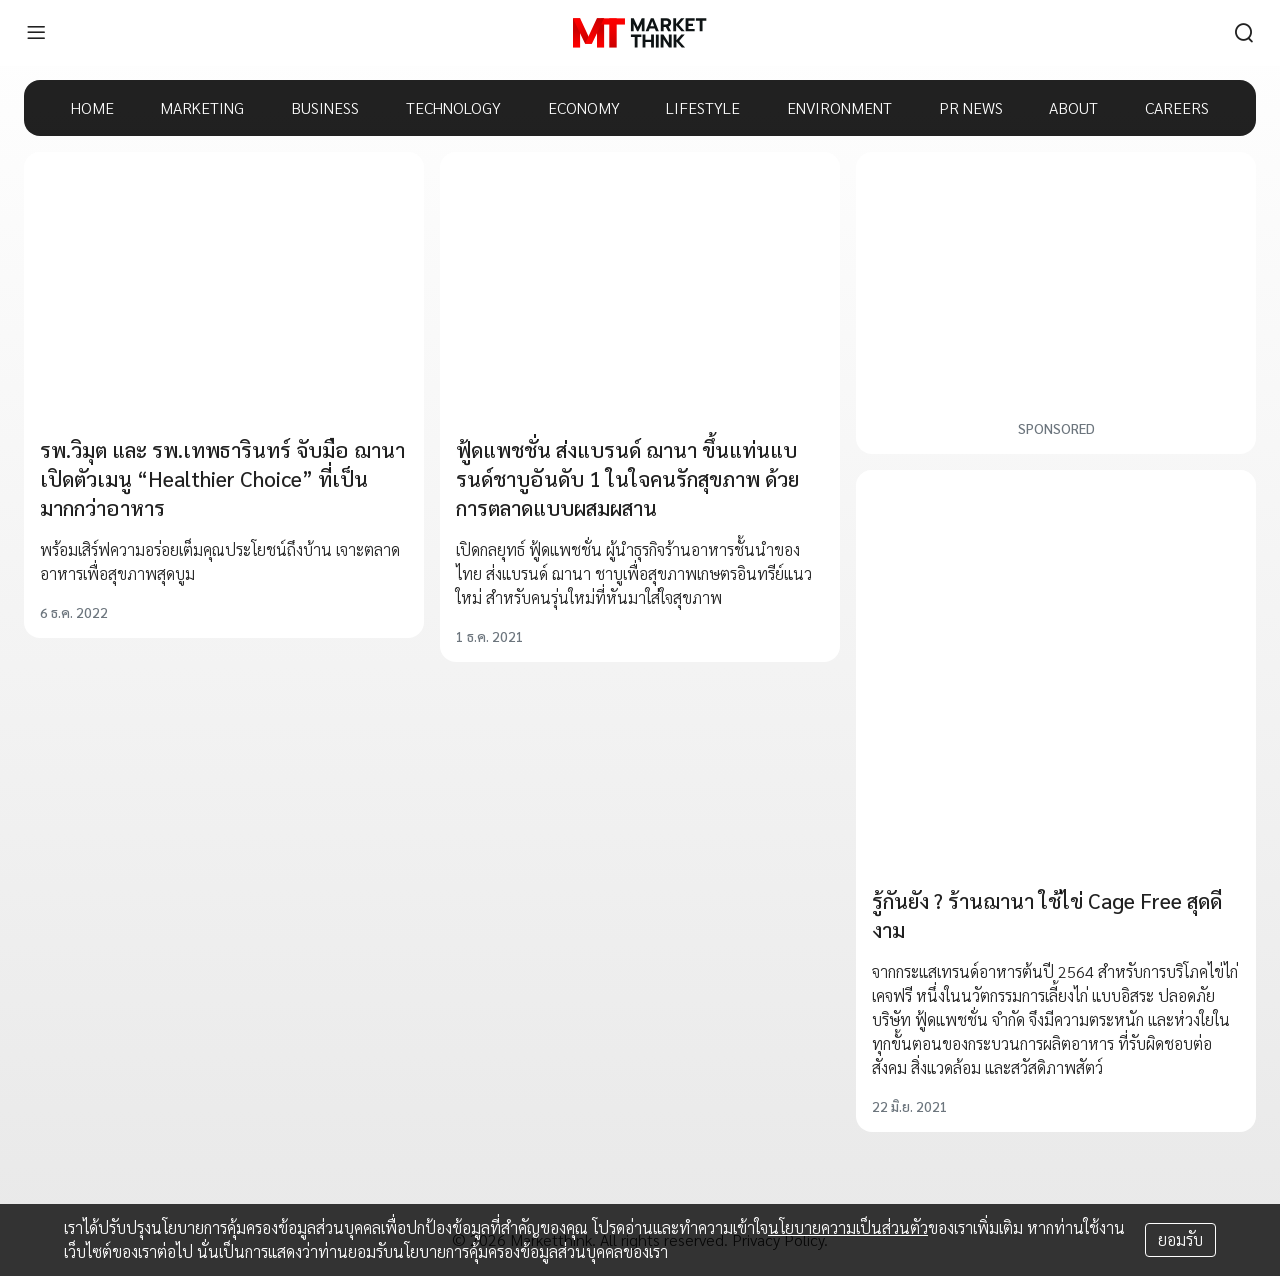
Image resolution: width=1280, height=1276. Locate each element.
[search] (1244, 33)
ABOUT (1073, 107)
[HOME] (639, 33)
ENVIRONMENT (839, 107)
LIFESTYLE (703, 107)
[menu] (36, 33)
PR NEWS (971, 107)
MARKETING (202, 107)
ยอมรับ (1180, 1239)
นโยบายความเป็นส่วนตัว (848, 1227)
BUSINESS (325, 107)
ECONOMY (584, 107)
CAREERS (1177, 107)
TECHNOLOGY (453, 107)
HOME (92, 107)
